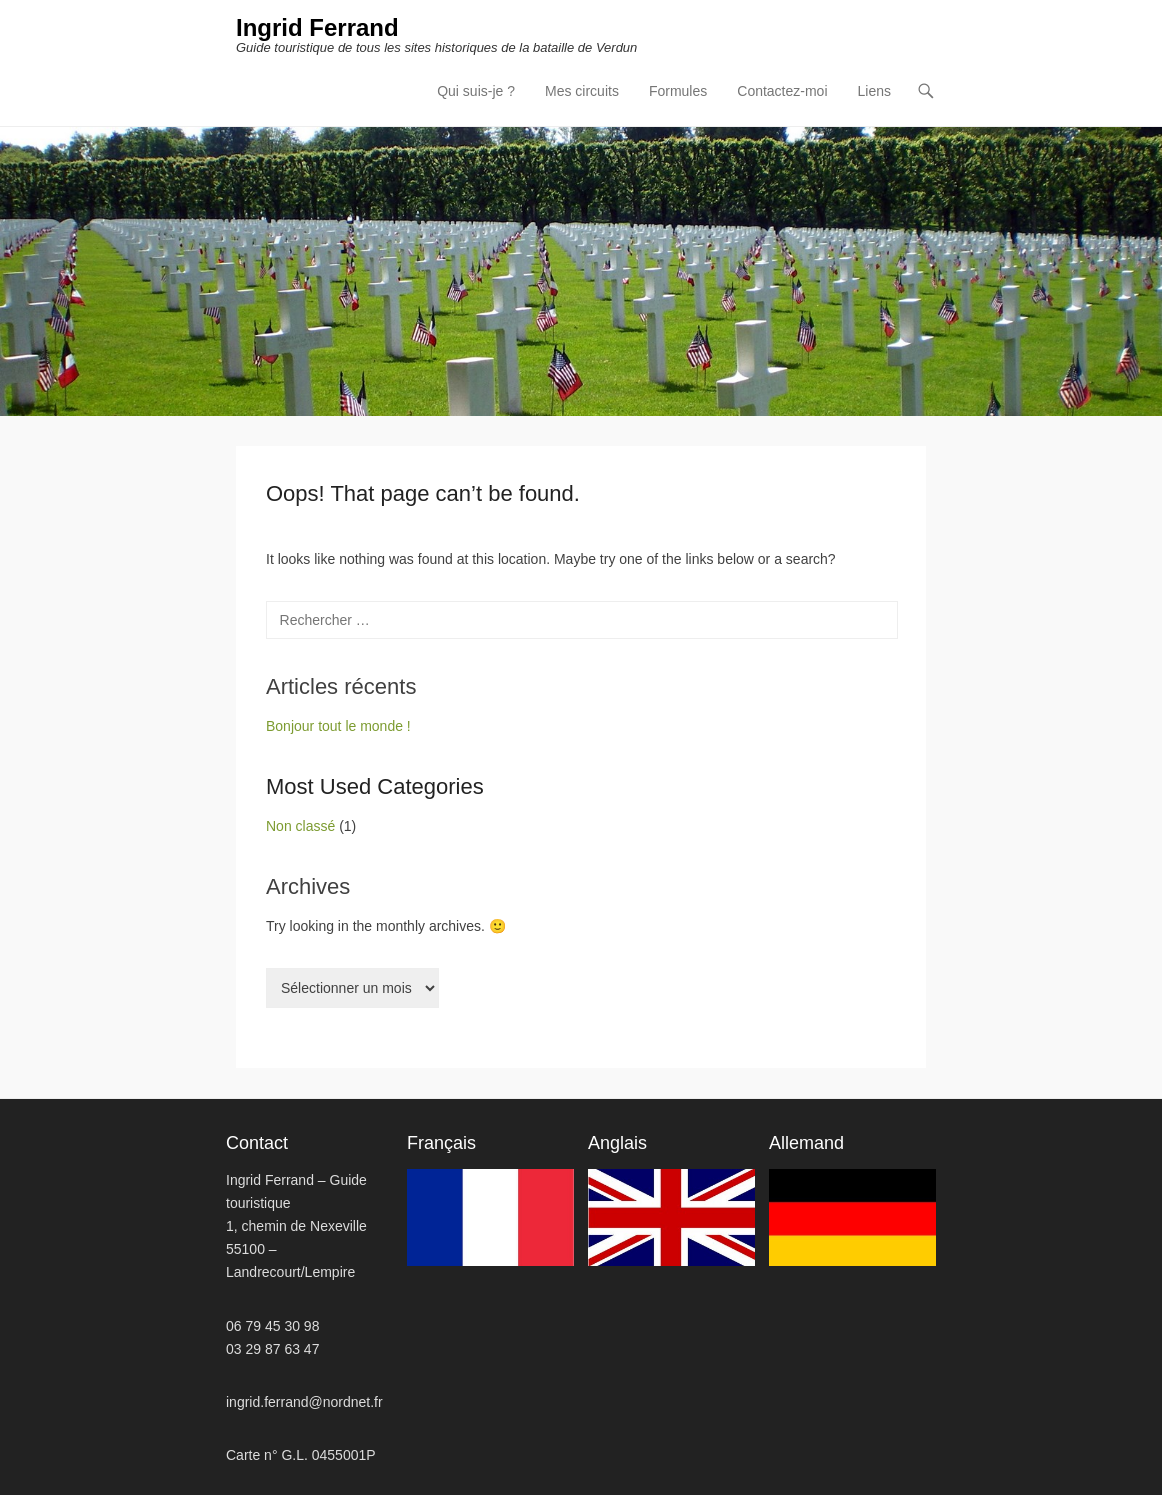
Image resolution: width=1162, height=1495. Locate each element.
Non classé (300, 826)
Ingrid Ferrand (317, 27)
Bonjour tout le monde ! (338, 726)
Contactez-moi (782, 91)
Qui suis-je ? (476, 91)
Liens (874, 91)
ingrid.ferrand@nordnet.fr (304, 1402)
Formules (678, 91)
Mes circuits (582, 91)
